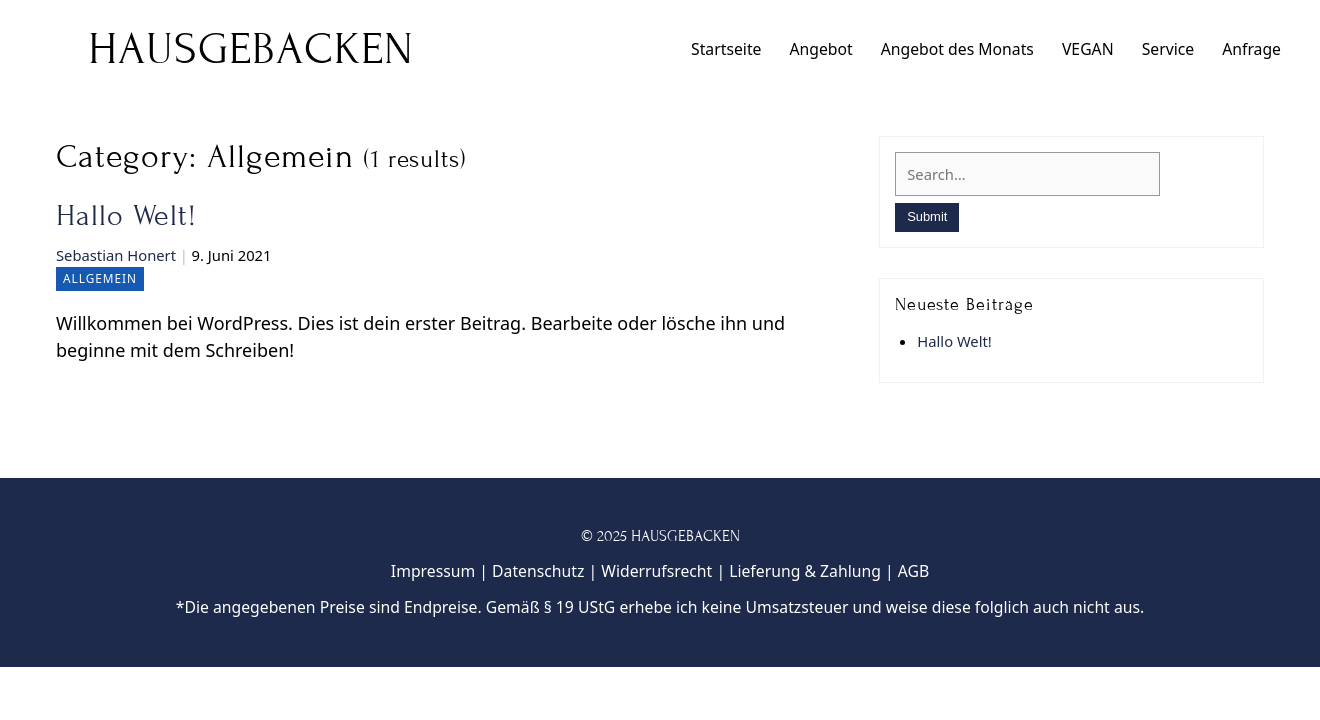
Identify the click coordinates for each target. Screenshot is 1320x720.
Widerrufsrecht (656, 571)
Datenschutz (538, 571)
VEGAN (1088, 49)
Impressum (433, 571)
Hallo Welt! (126, 216)
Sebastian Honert (116, 255)
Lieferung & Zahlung (805, 571)
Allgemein (100, 278)
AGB (913, 571)
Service (1168, 49)
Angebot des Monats (957, 49)
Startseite (726, 49)
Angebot (820, 49)
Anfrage (1251, 49)
